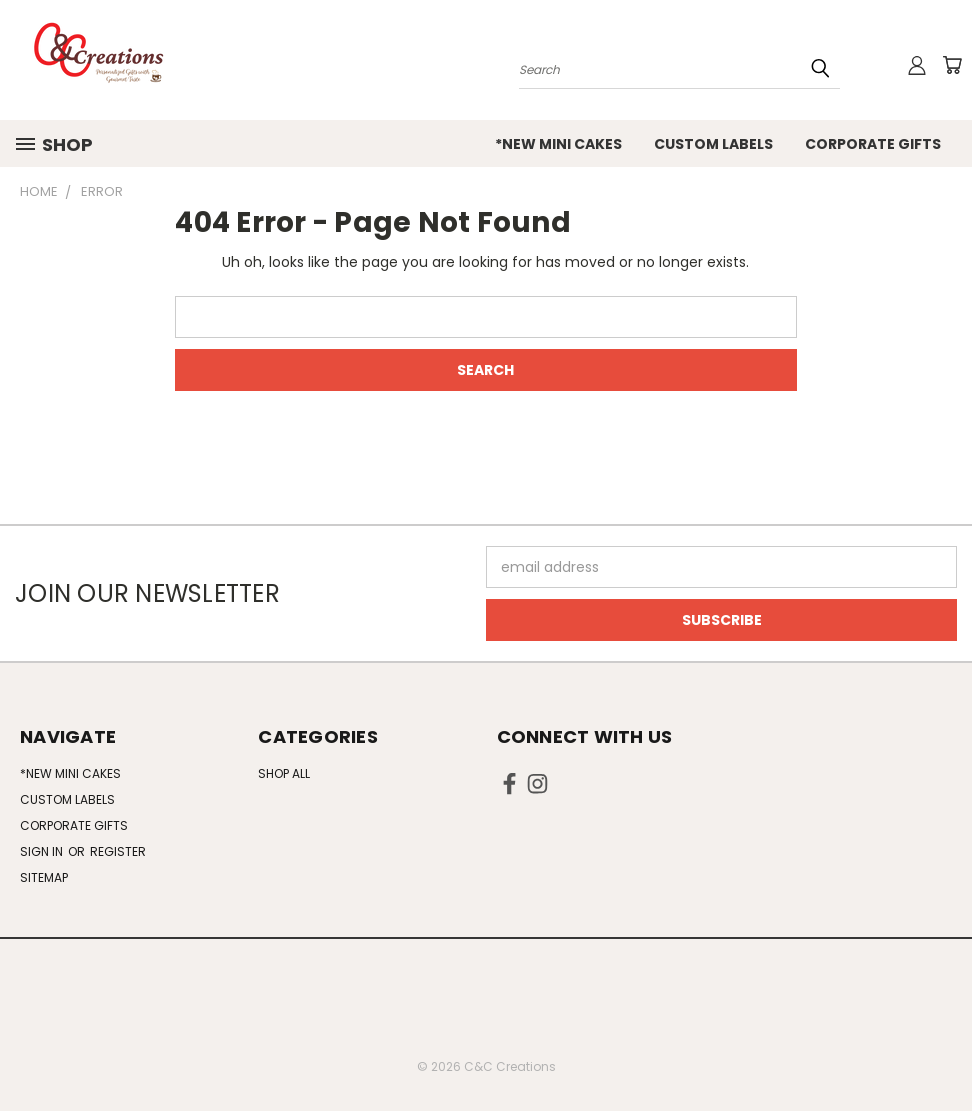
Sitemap (44, 877)
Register (118, 851)
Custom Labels (713, 144)
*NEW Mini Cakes (558, 144)
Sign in (43, 851)
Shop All (284, 773)
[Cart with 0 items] (952, 65)
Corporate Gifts (873, 144)
